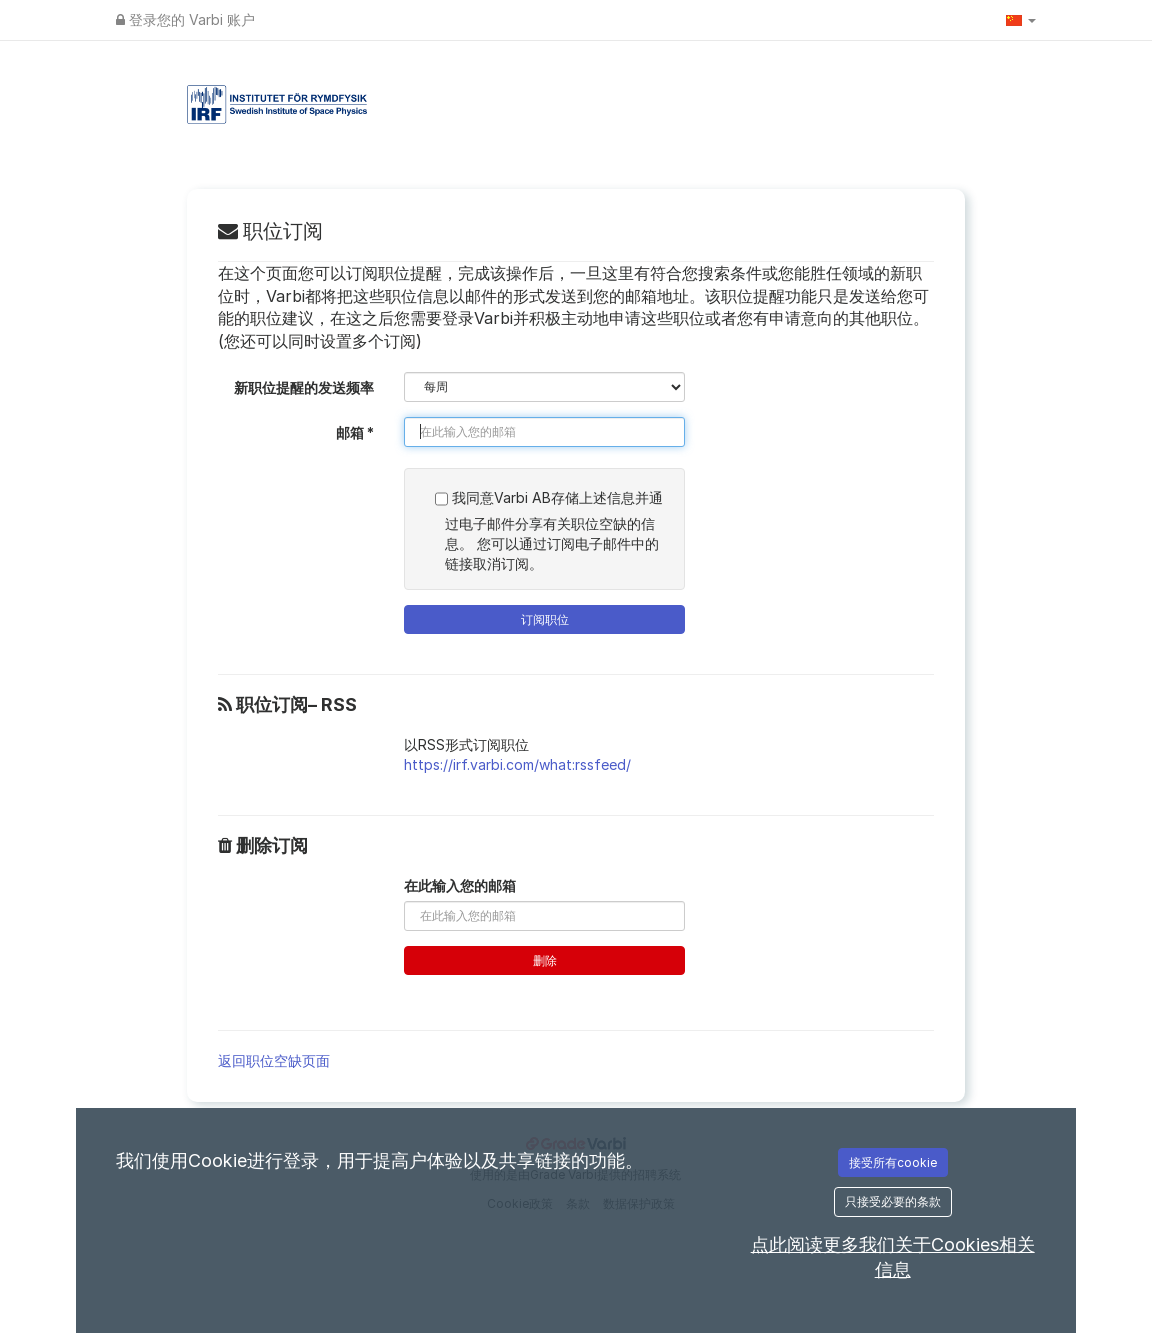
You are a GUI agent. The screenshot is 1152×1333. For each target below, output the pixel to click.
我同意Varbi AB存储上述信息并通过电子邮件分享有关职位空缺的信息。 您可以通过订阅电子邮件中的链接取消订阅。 (549, 528)
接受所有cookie (893, 1162)
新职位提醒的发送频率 (304, 387)
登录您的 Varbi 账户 (185, 19)
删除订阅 (263, 846)
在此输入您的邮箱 (460, 885)
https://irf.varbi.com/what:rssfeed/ (517, 764)
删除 (545, 960)
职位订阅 (270, 231)
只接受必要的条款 (893, 1201)
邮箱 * (355, 432)
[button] (1021, 20)
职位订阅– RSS (287, 705)
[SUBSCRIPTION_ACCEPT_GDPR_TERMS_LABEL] (441, 499)
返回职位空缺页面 (274, 1060)
